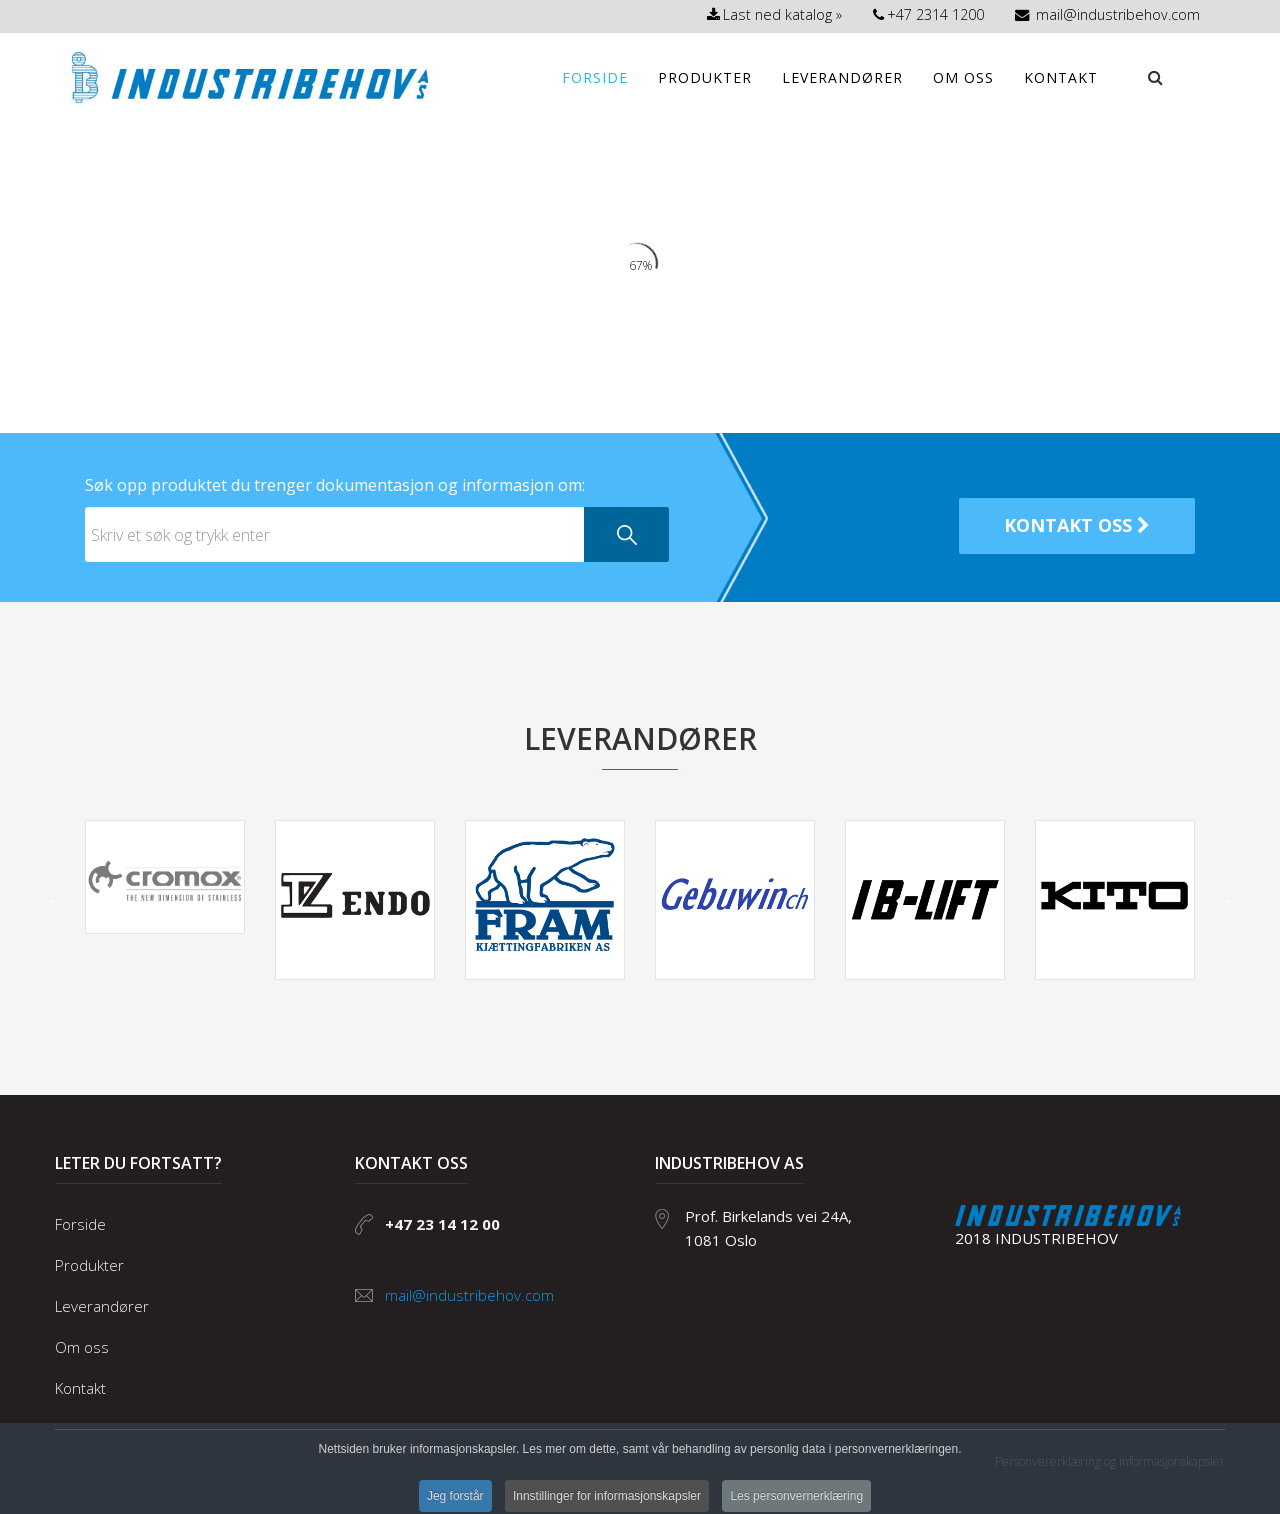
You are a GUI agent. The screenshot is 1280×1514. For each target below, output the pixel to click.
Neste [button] (1225, 900)
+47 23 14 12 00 (442, 1224)
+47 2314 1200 (928, 14)
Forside (595, 77)
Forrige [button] (55, 900)
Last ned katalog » (774, 14)
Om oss (963, 77)
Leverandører (842, 77)
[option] (165, 877)
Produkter (705, 77)
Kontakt (1061, 77)
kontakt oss (1077, 525)
